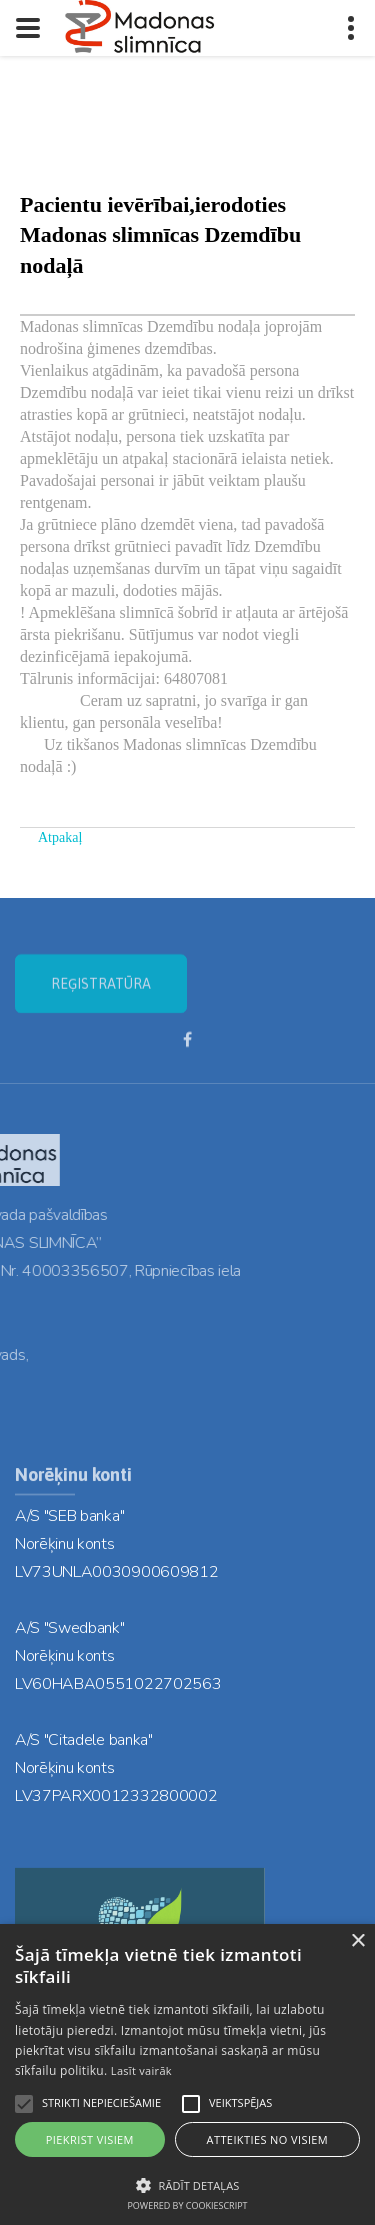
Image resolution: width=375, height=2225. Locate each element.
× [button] (357, 1941)
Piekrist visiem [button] (90, 2139)
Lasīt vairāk (141, 2070)
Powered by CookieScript (187, 2205)
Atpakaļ (60, 837)
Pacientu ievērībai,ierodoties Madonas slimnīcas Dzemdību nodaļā (160, 235)
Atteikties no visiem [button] (268, 2139)
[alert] (187, 2074)
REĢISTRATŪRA (101, 997)
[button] (187, 2184)
